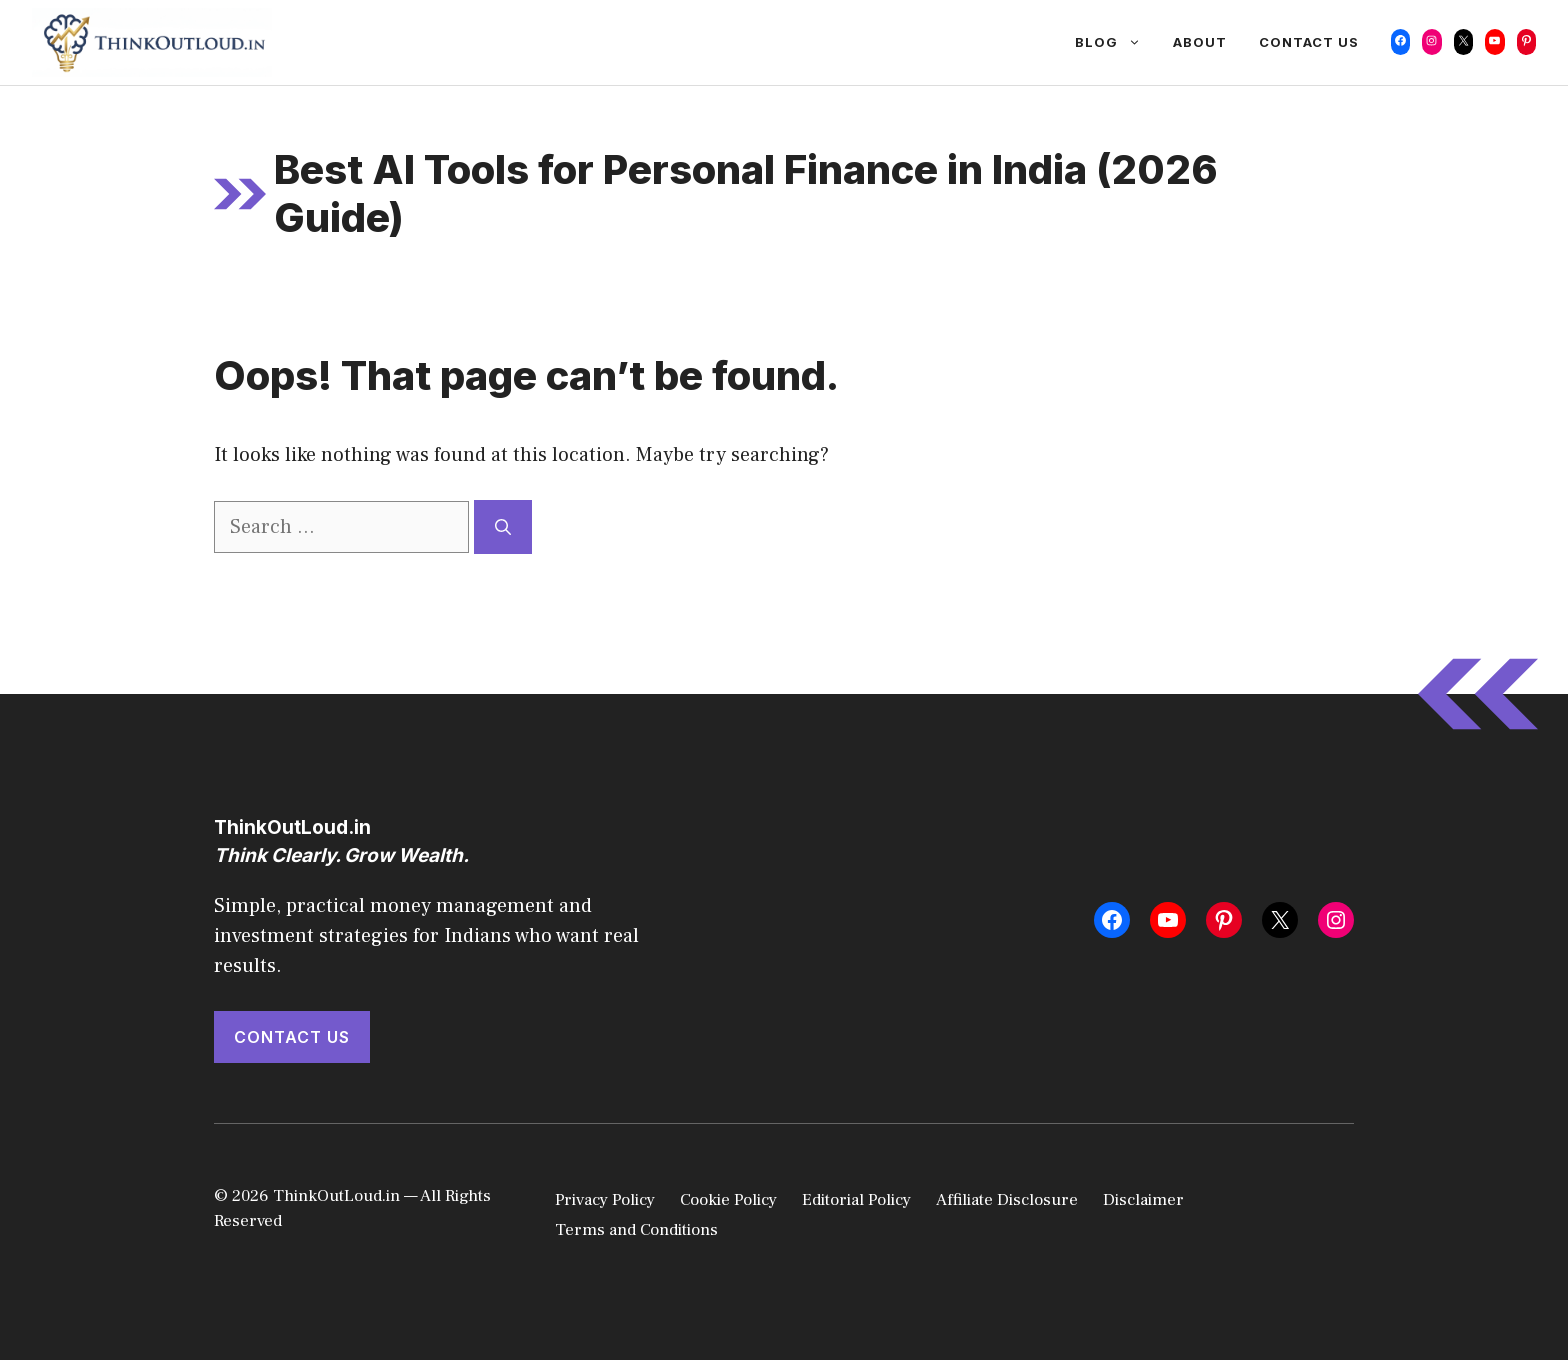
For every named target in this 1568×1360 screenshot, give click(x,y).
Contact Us (1309, 42)
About (1200, 42)
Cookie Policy (728, 1200)
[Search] (503, 527)
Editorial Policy (856, 1200)
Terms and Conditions (636, 1230)
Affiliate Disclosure (1007, 1200)
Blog (1116, 42)
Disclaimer (1143, 1200)
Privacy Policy (605, 1200)
